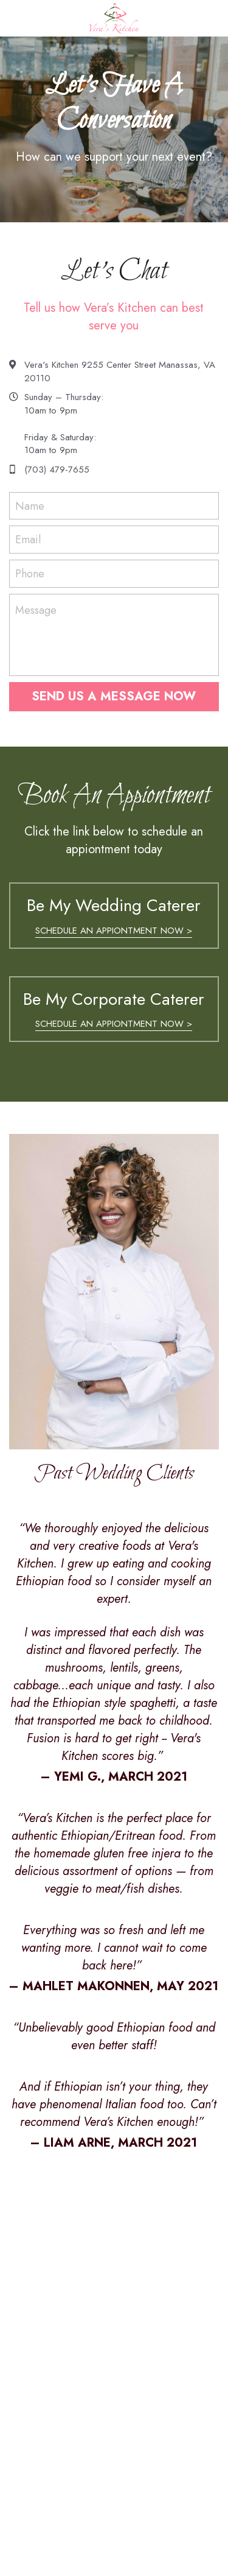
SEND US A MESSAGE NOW (114, 696)
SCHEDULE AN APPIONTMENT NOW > (113, 930)
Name (29, 505)
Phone (29, 573)
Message (36, 610)
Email (28, 539)
